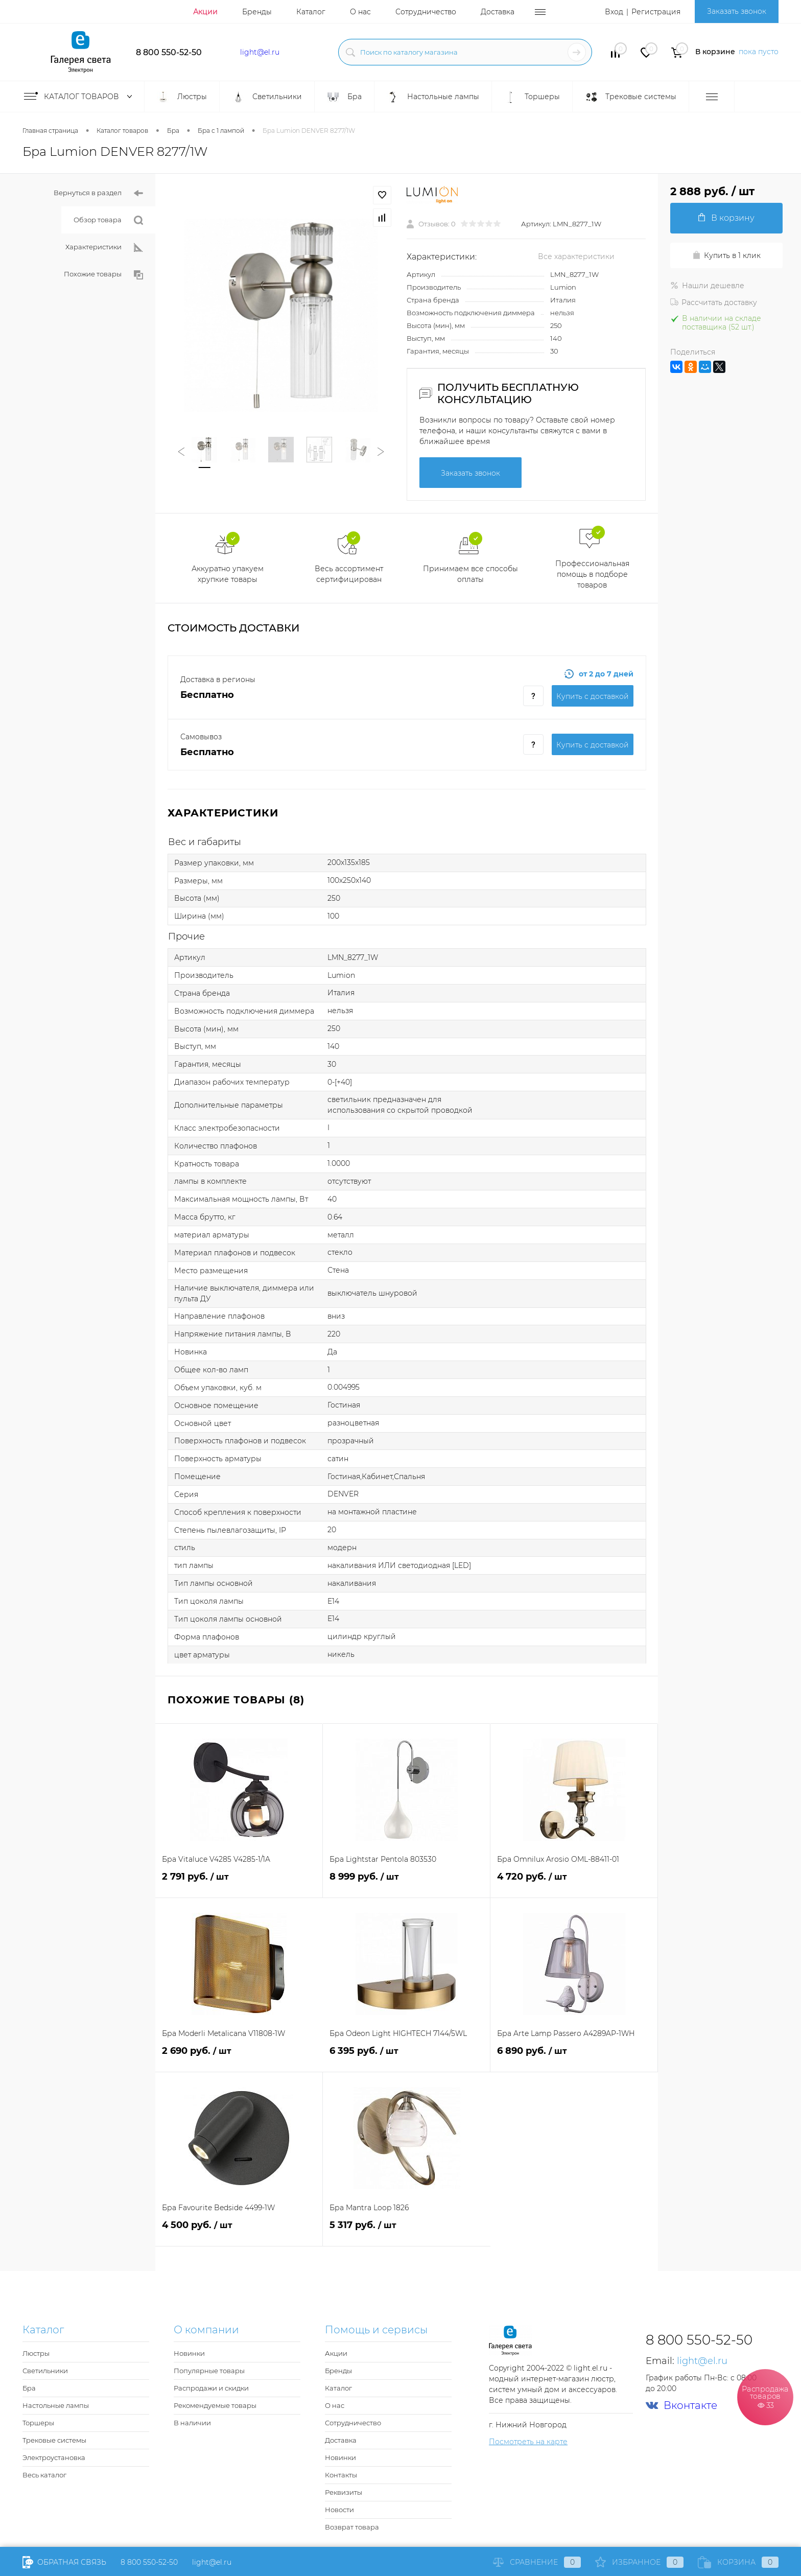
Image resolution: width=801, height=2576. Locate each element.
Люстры (36, 2353)
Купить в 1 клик (726, 255)
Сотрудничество (425, 11)
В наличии (192, 2423)
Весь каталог (44, 2475)
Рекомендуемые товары (215, 2405)
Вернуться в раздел (98, 193)
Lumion (563, 287)
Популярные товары (209, 2371)
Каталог (310, 11)
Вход (614, 11)
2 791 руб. (239, 1882)
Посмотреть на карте (528, 2441)
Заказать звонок (736, 11)
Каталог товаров (80, 96)
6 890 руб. (574, 2057)
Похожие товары (103, 274)
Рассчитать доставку (713, 302)
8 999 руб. (406, 1882)
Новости (339, 2509)
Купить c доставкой (592, 696)
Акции (205, 11)
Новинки (189, 2353)
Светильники (45, 2371)
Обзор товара (108, 220)
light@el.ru (259, 52)
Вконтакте (681, 2405)
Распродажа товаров (765, 2396)
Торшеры (38, 2423)
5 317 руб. (406, 2231)
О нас (360, 11)
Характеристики (104, 247)
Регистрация (655, 11)
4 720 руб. (574, 1882)
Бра (29, 2388)
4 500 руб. (239, 2231)
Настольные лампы (55, 2405)
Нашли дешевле (707, 285)
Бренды (257, 11)
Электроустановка (53, 2457)
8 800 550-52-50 (169, 52)
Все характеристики (576, 256)
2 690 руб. (239, 2057)
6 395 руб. (406, 2057)
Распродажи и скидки (211, 2388)
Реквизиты (343, 2492)
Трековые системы (54, 2440)
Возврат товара (352, 2527)
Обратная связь (64, 2562)
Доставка (497, 11)
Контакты (341, 2475)
